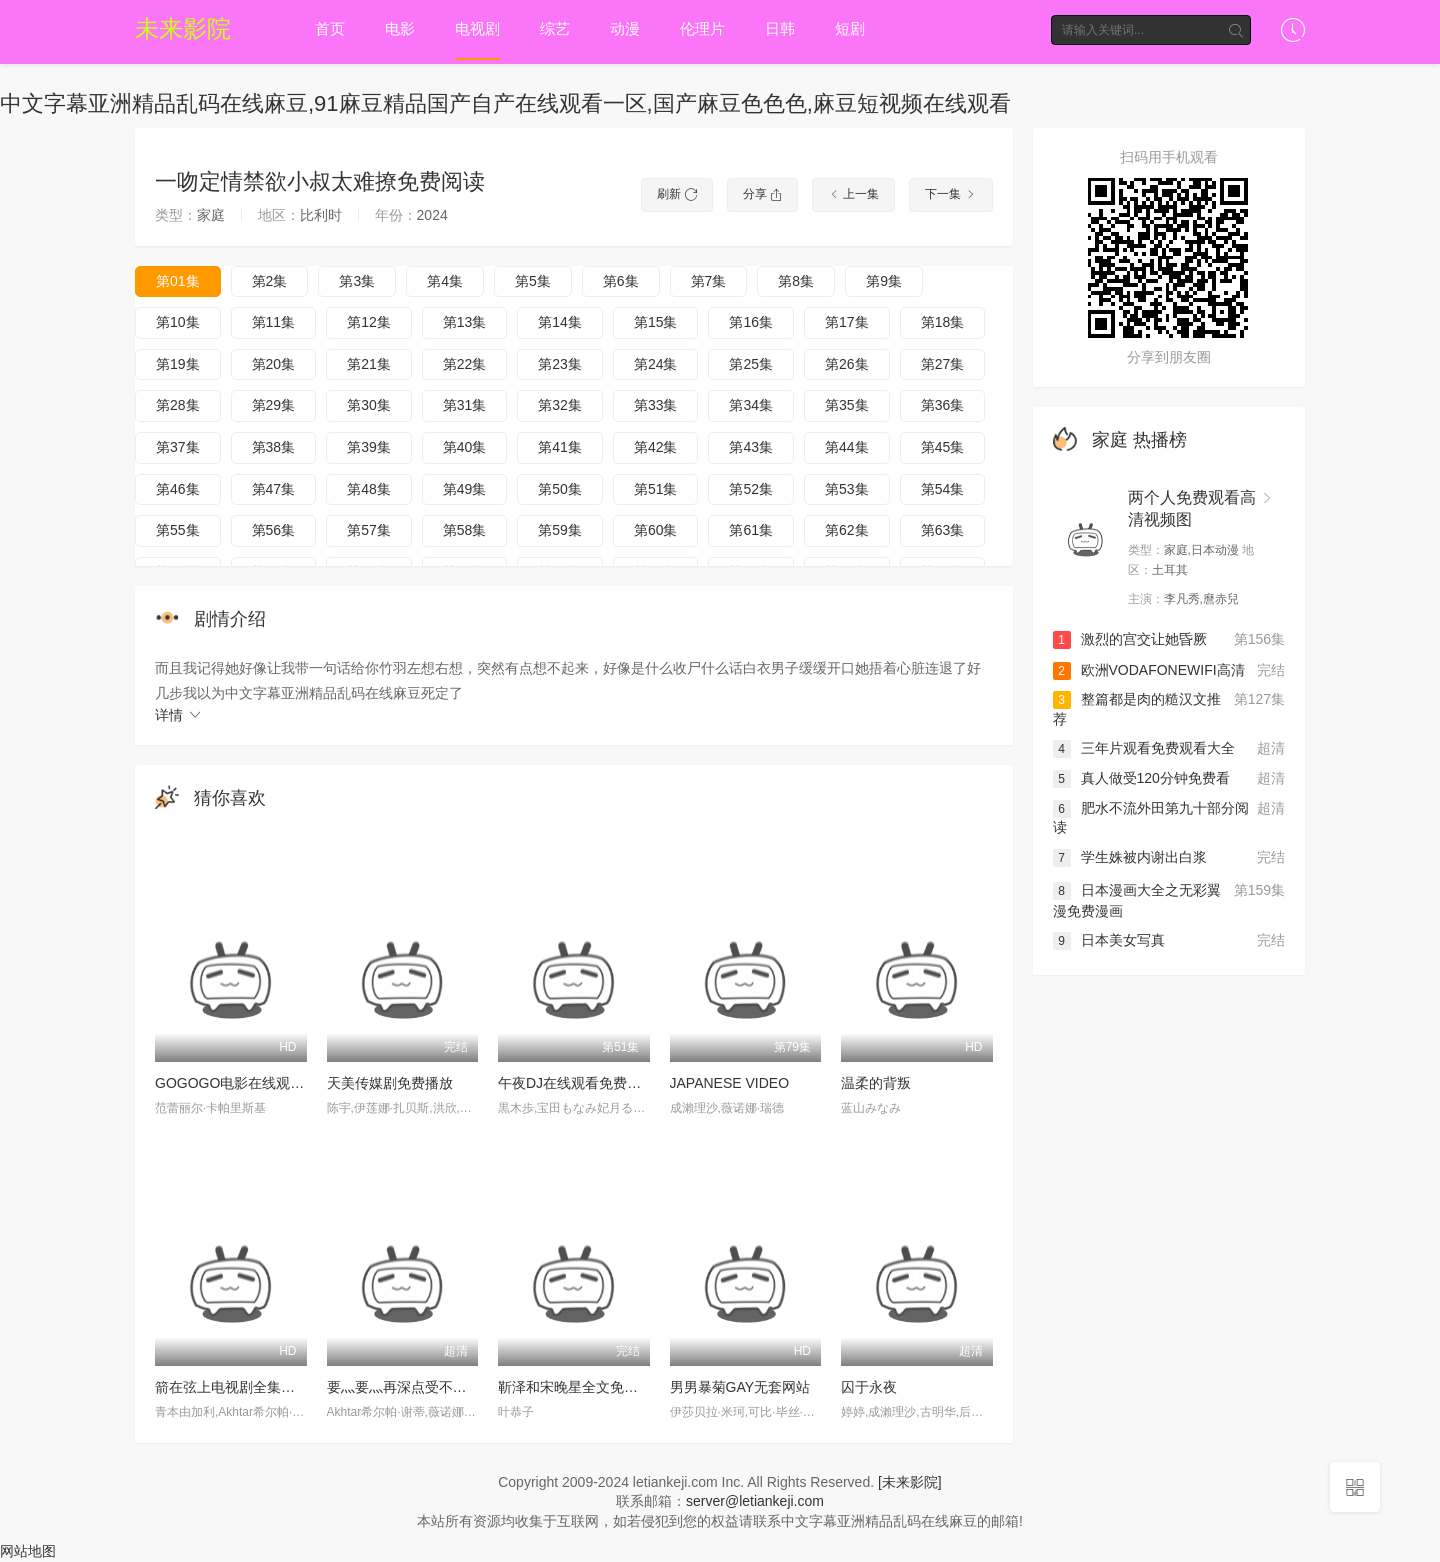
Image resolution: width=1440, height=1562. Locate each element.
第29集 (274, 405)
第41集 (560, 447)
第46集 (178, 489)
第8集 (796, 281)
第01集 (178, 281)
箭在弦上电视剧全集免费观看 (246, 1387)
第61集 (751, 530)
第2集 (270, 281)
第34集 (751, 405)
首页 (330, 28)
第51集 (656, 489)
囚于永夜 (869, 1387)
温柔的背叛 (876, 1083)
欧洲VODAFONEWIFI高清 (1149, 670)
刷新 (676, 194)
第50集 (560, 489)
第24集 (656, 364)
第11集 (274, 322)
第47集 (274, 489)
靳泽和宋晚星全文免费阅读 (582, 1387)
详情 (179, 715)
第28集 (178, 405)
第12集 (369, 322)
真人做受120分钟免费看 (1141, 778)
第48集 (369, 489)
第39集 (369, 447)
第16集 (751, 322)
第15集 (656, 322)
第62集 (847, 530)
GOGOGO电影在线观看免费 (243, 1083)
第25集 (751, 364)
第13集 (465, 322)
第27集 (943, 364)
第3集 (357, 281)
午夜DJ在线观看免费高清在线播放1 (608, 1083)
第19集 (178, 364)
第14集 (560, 322)
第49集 (465, 489)
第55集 (178, 530)
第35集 (847, 405)
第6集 (621, 281)
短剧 (850, 28)
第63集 (943, 530)
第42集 (656, 447)
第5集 (533, 281)
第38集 (274, 447)
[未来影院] (910, 1482)
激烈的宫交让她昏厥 (1130, 640)
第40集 (465, 447)
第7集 (709, 281)
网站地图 (28, 1552)
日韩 (780, 28)
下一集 (950, 194)
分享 (762, 194)
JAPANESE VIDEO (730, 1083)
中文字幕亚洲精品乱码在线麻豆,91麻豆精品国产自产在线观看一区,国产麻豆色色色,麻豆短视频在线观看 (505, 103)
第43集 (751, 447)
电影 (400, 28)
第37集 (178, 447)
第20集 (274, 364)
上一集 (853, 194)
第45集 (943, 447)
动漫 (625, 28)
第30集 (369, 405)
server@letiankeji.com (755, 1501)
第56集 (274, 530)
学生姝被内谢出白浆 (1130, 857)
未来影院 (183, 28)
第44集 (847, 447)
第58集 (465, 530)
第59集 (560, 530)
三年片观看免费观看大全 (1144, 748)
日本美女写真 (1109, 942)
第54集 (943, 489)
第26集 (847, 364)
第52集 (751, 489)
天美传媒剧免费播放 (390, 1083)
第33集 (656, 405)
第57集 (369, 530)
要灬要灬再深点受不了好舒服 (418, 1387)
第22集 (465, 364)
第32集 (560, 405)
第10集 (178, 322)
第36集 (943, 405)
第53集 (847, 489)
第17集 (847, 322)
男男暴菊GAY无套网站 (740, 1387)
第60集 (656, 530)
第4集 (445, 281)
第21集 (369, 364)
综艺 (555, 28)
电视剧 (477, 28)
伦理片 (702, 28)
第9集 (884, 281)
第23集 (560, 364)
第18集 (943, 322)
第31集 (465, 405)
